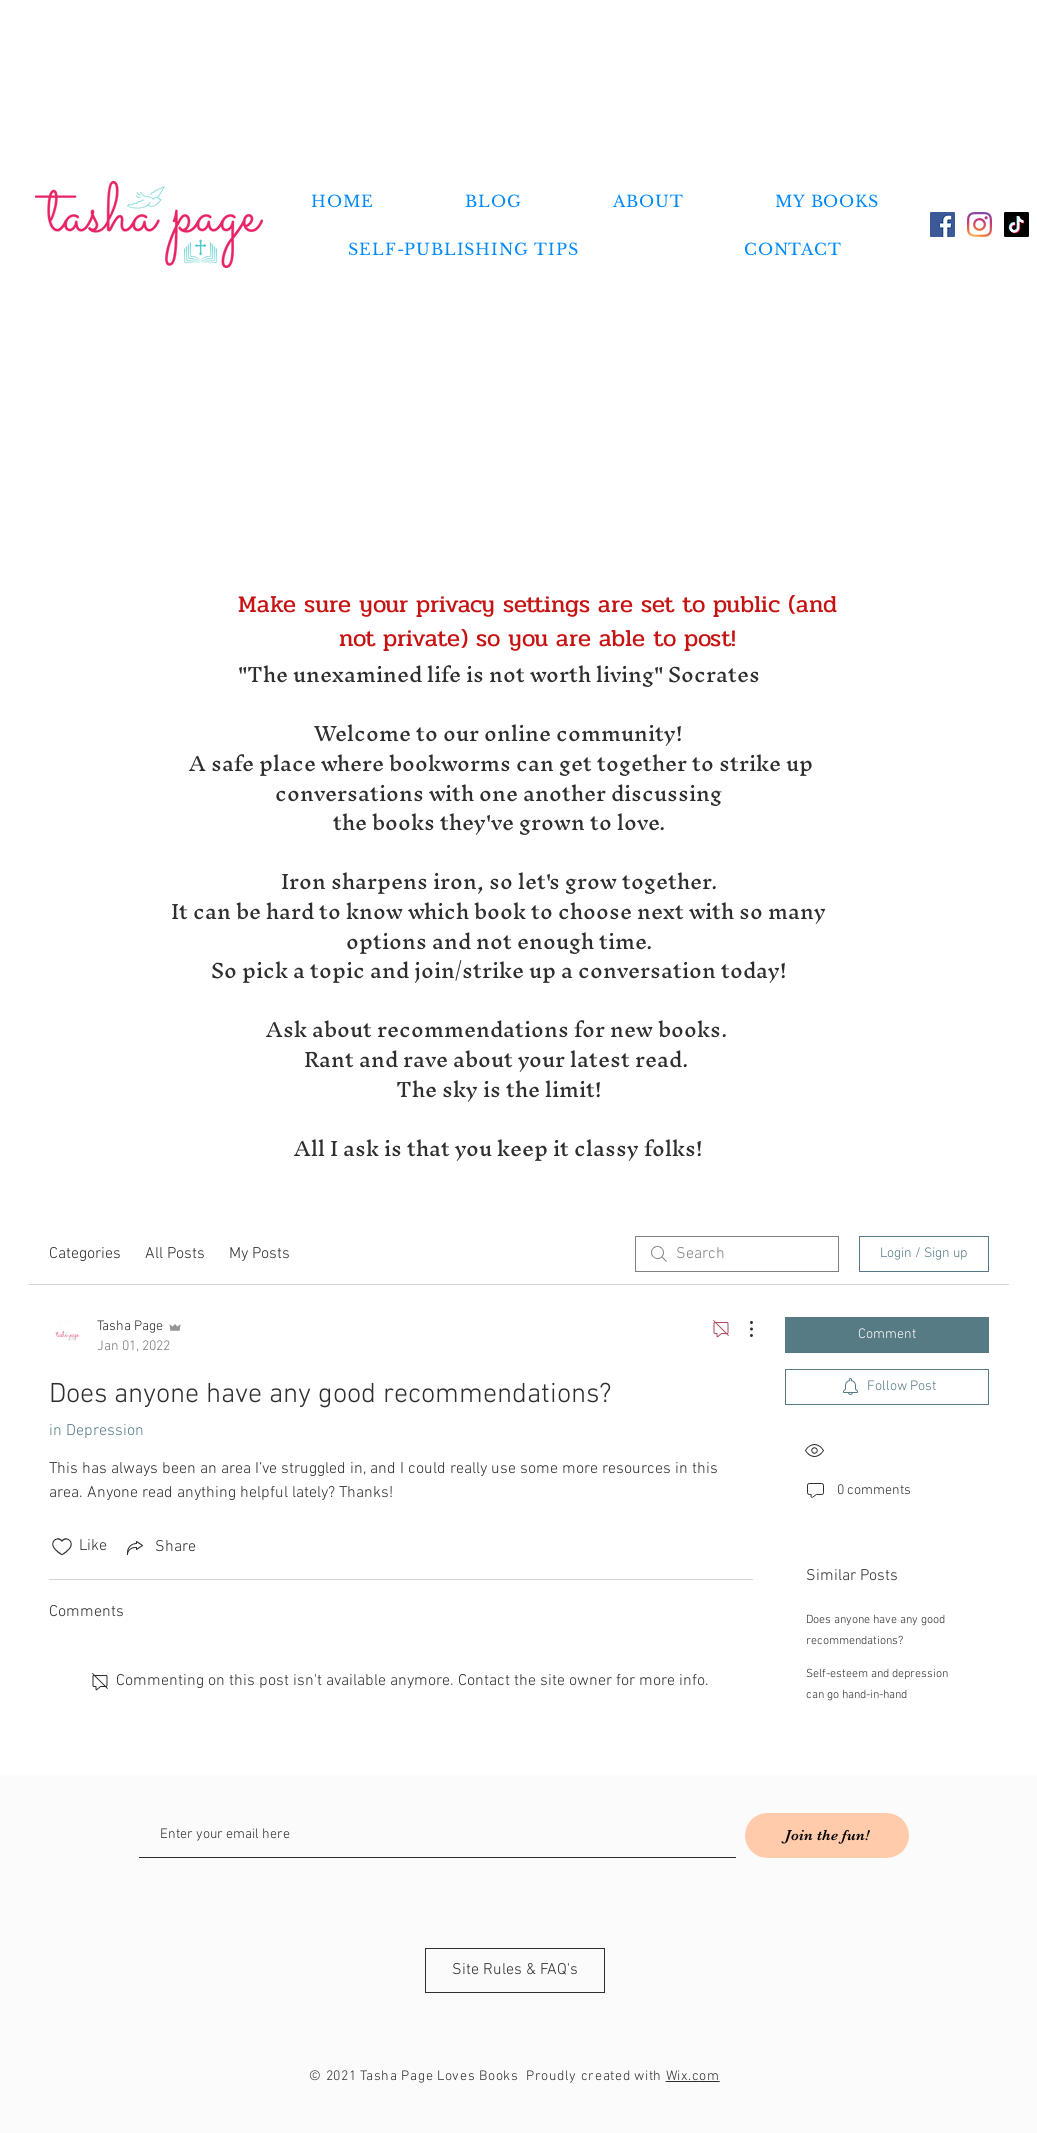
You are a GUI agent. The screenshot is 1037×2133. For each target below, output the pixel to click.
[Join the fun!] (827, 1835)
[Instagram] (979, 224)
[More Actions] (741, 1329)
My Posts (259, 1254)
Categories (85, 1254)
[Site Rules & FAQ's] (515, 1970)
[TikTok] (1016, 224)
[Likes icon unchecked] (62, 1547)
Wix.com (693, 2076)
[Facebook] (942, 224)
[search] (737, 1254)
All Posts (175, 1254)
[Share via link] (159, 1547)
